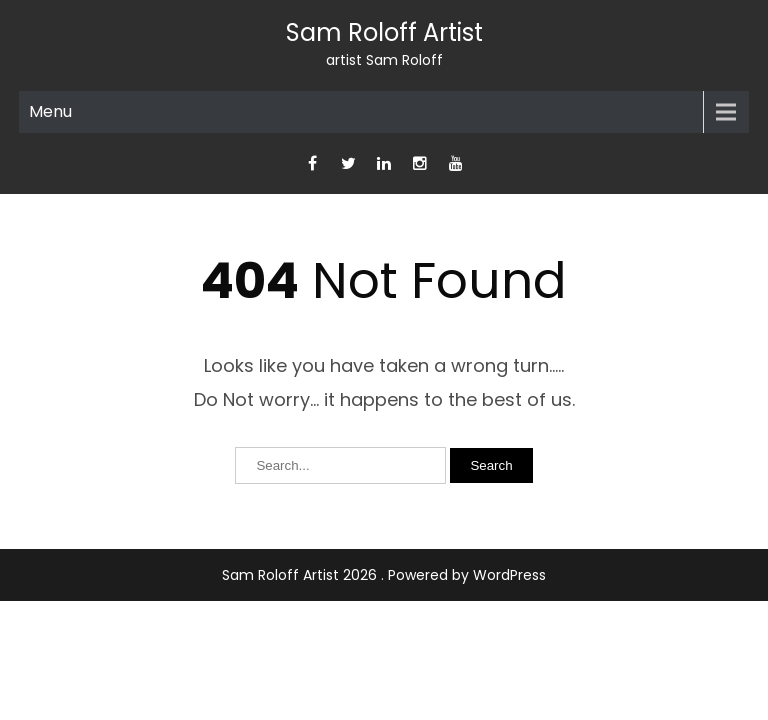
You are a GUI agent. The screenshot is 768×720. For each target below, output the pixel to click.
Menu (50, 111)
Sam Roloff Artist (384, 32)
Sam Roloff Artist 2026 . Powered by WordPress (384, 575)
